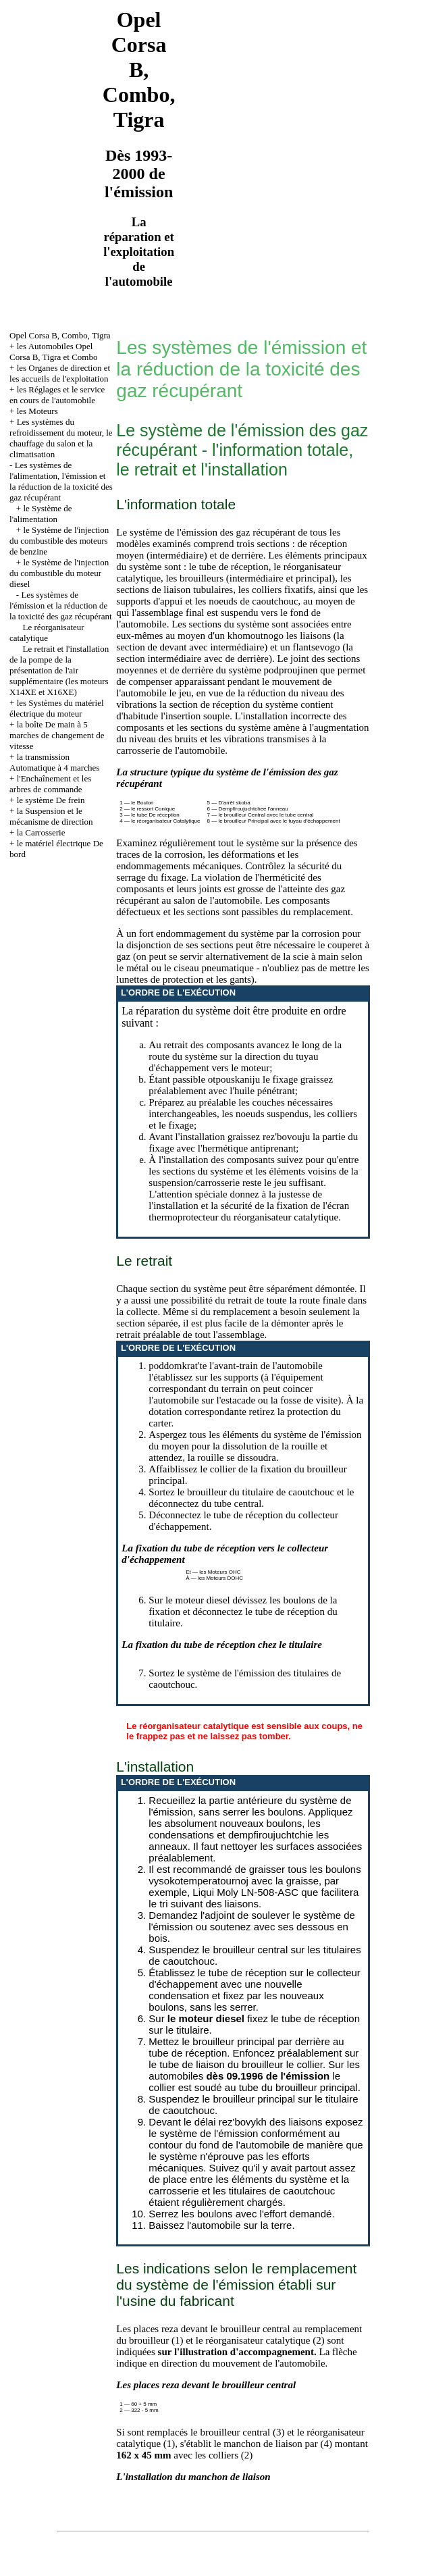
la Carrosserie (41, 832)
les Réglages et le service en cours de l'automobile (57, 394)
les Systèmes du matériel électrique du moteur (56, 708)
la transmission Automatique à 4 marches (54, 762)
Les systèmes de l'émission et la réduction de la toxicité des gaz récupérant (60, 605)
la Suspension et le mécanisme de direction (50, 816)
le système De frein (51, 800)
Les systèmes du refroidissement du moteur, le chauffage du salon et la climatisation (61, 438)
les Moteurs (37, 411)
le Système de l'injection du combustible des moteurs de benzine (59, 541)
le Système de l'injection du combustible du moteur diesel (59, 573)
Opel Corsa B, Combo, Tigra (60, 335)
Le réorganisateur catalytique (46, 632)
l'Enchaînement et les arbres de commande (50, 783)
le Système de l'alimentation (40, 513)
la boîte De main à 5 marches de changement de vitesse (56, 735)
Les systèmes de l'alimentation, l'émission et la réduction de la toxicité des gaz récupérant (61, 481)
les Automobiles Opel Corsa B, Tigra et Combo (53, 351)
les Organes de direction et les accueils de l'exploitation (59, 373)
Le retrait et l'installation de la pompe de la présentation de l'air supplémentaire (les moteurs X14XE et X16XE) (59, 670)
